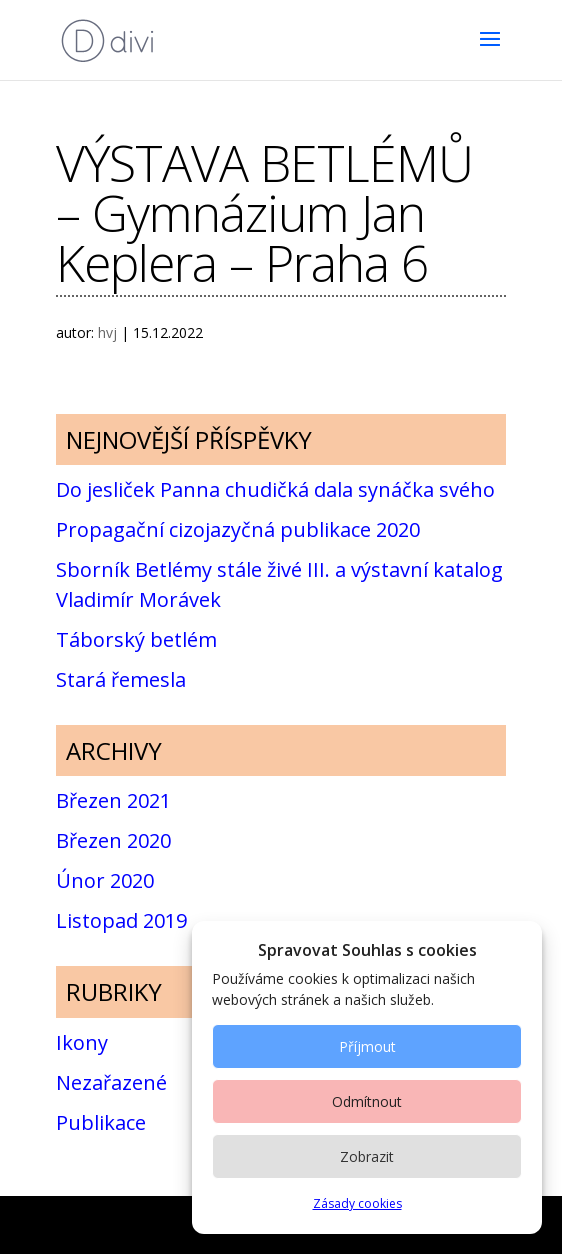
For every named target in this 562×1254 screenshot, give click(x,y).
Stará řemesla (121, 679)
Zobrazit (367, 1156)
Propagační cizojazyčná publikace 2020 (238, 529)
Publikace (101, 1122)
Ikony (82, 1042)
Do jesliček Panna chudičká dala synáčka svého (275, 489)
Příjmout (367, 1046)
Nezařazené (111, 1082)
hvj (107, 332)
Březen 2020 (113, 840)
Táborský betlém (136, 639)
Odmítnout (367, 1101)
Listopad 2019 (121, 920)
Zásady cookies (357, 1203)
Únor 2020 (105, 880)
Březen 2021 (113, 800)
